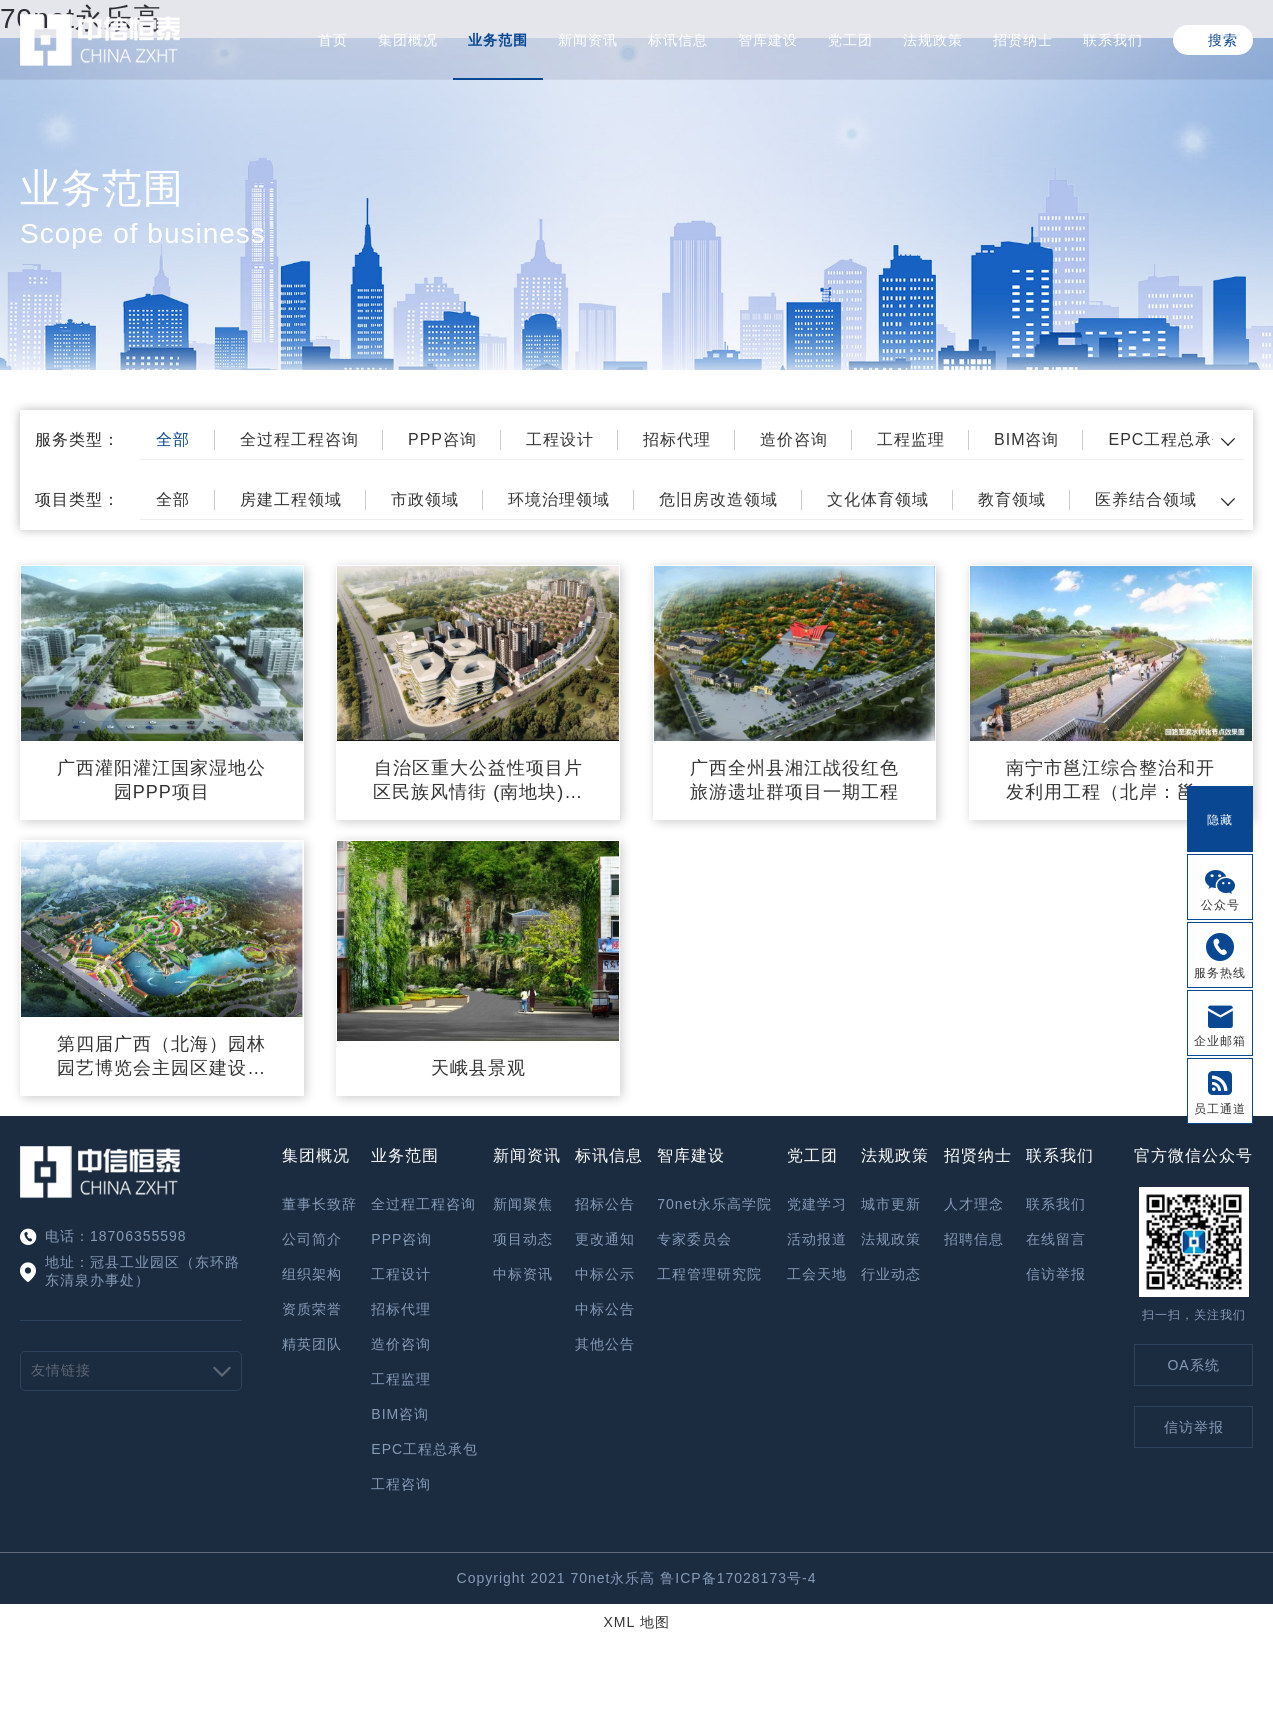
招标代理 (677, 439)
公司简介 (312, 1239)
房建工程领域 (291, 499)
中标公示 (605, 1274)
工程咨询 (401, 1484)
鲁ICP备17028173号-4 (738, 1578)
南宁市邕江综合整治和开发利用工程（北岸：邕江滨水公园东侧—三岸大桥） (1110, 781)
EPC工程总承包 (1168, 439)
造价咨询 (794, 439)
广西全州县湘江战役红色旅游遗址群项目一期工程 (794, 780)
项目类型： (77, 499)
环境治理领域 (559, 499)
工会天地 (817, 1274)
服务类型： (77, 439)
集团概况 (408, 40)
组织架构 (312, 1274)
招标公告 (605, 1204)
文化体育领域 (878, 499)
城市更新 (891, 1204)
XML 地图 (636, 1622)
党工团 (850, 40)
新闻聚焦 (523, 1204)
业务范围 (498, 40)
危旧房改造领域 (718, 499)
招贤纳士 (1023, 40)
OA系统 (1193, 1365)
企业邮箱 (1220, 1041)
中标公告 (605, 1309)
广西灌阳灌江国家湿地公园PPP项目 (161, 780)
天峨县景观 (478, 1068)
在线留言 (1056, 1239)
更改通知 (605, 1239)
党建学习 (817, 1204)
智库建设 (768, 40)
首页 (333, 40)
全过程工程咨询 (299, 439)
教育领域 (1012, 499)
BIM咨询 (1026, 439)
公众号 (1220, 905)
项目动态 (523, 1239)
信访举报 (1056, 1274)
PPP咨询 (442, 439)
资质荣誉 (312, 1309)
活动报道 (817, 1239)
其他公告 (605, 1344)
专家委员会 (694, 1239)
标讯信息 (678, 40)
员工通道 (1220, 1109)
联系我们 (1113, 40)
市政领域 (425, 499)
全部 (173, 439)
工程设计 (560, 439)
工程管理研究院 (709, 1274)
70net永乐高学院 (714, 1204)
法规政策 (933, 40)
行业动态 (891, 1274)
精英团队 (312, 1344)
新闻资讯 (588, 40)
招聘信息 (974, 1239)
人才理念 (974, 1204)
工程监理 (911, 439)
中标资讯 (523, 1274)
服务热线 (1220, 973)
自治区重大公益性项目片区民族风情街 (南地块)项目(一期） (478, 781)
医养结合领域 (1146, 499)
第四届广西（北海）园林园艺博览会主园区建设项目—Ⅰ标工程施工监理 (161, 1057)
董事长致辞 (319, 1204)
